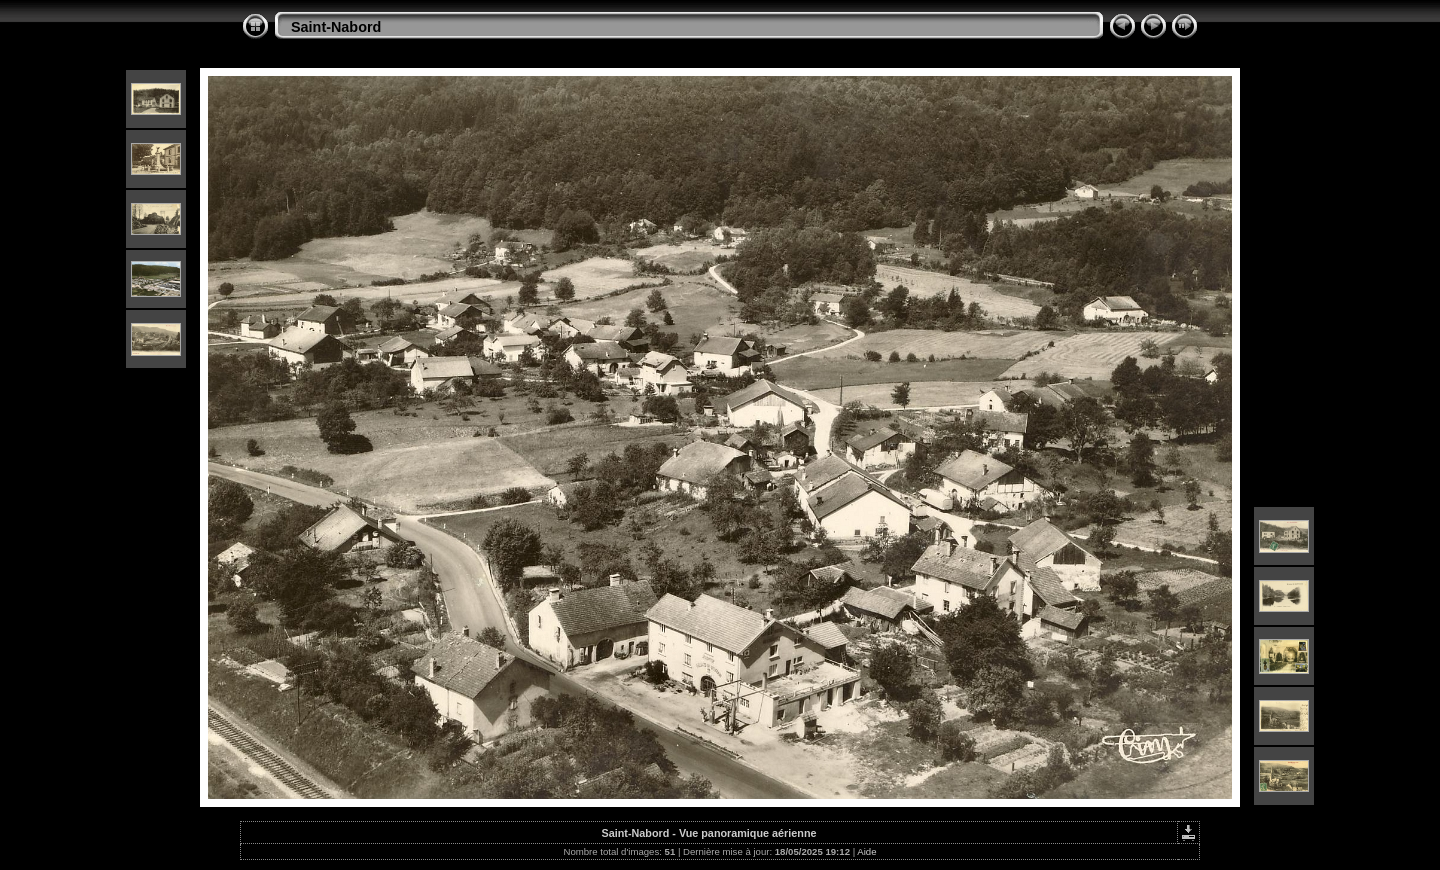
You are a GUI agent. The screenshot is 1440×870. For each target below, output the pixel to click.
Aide (866, 851)
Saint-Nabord (336, 27)
